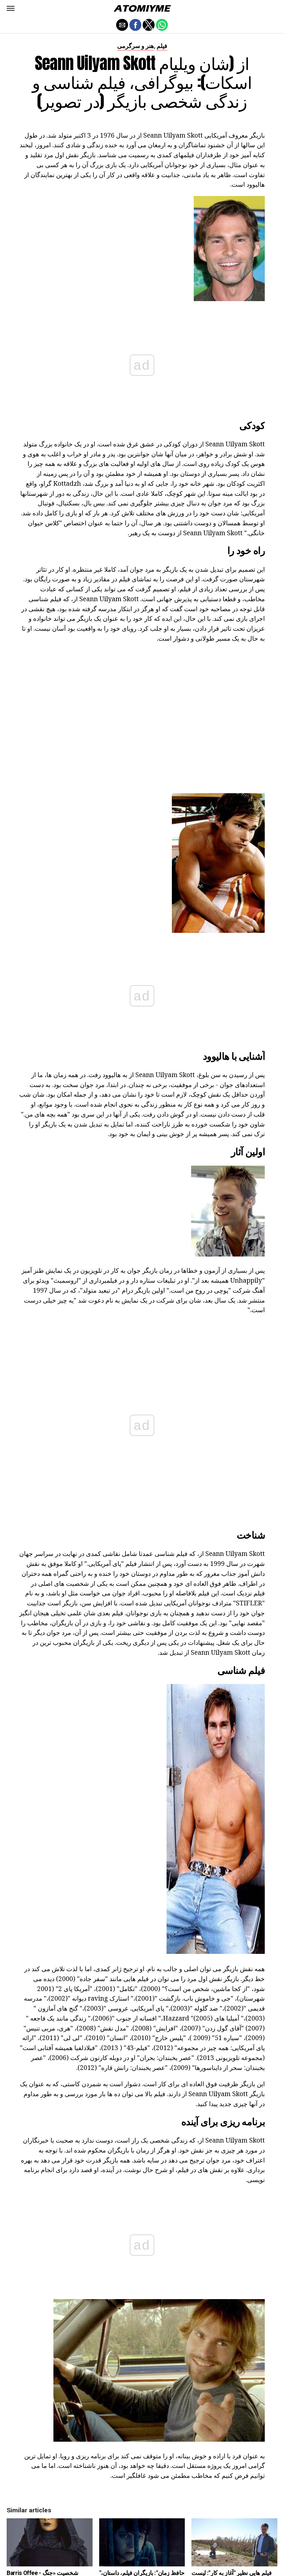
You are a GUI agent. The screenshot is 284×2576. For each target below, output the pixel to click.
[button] (11, 8)
